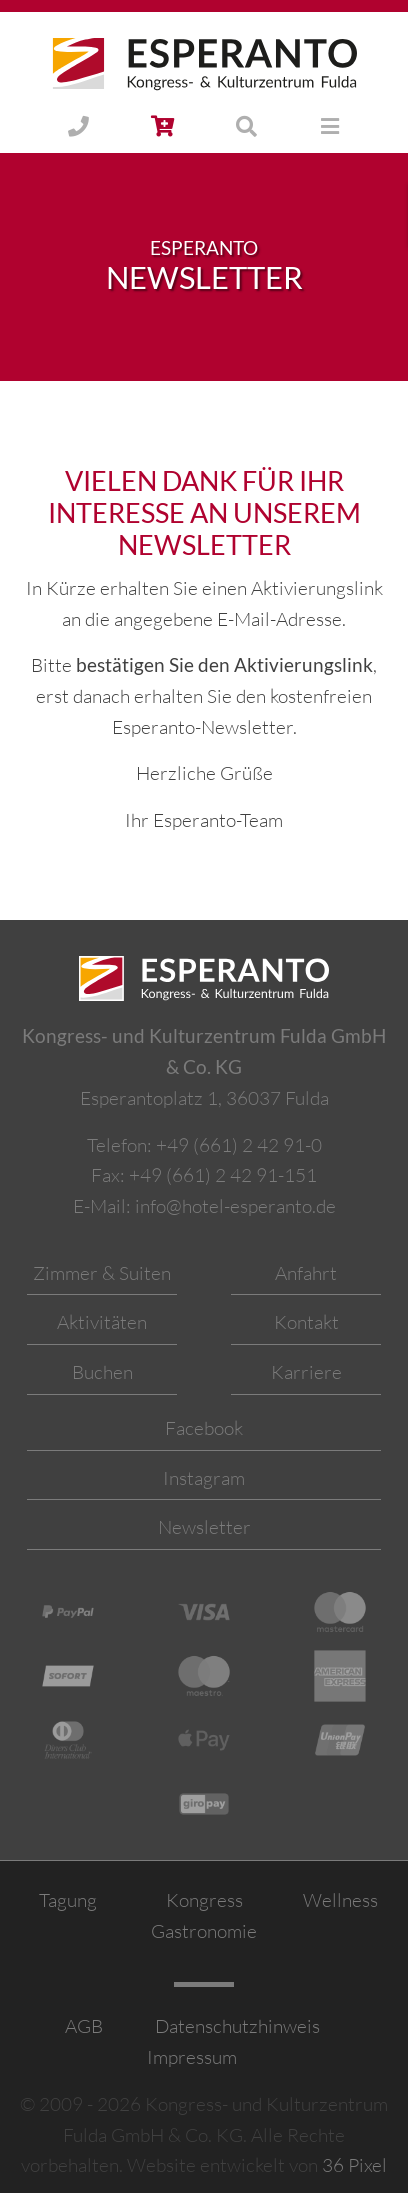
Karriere (306, 1372)
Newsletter (204, 1527)
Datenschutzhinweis (235, 2026)
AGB (84, 2026)
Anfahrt (306, 1273)
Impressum (192, 2057)
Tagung (68, 1900)
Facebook (204, 1428)
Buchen (102, 1372)
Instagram (204, 1478)
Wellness (340, 1900)
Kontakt (306, 1322)
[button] (162, 127)
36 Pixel (354, 2165)
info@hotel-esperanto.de (235, 1206)
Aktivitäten (102, 1322)
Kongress (204, 1900)
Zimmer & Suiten (102, 1273)
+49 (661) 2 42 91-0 (239, 1145)
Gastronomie (204, 1931)
